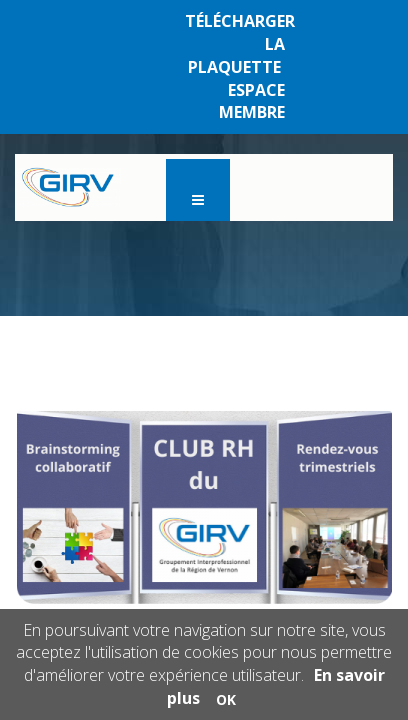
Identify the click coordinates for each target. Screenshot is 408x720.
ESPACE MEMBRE (252, 101)
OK (226, 699)
